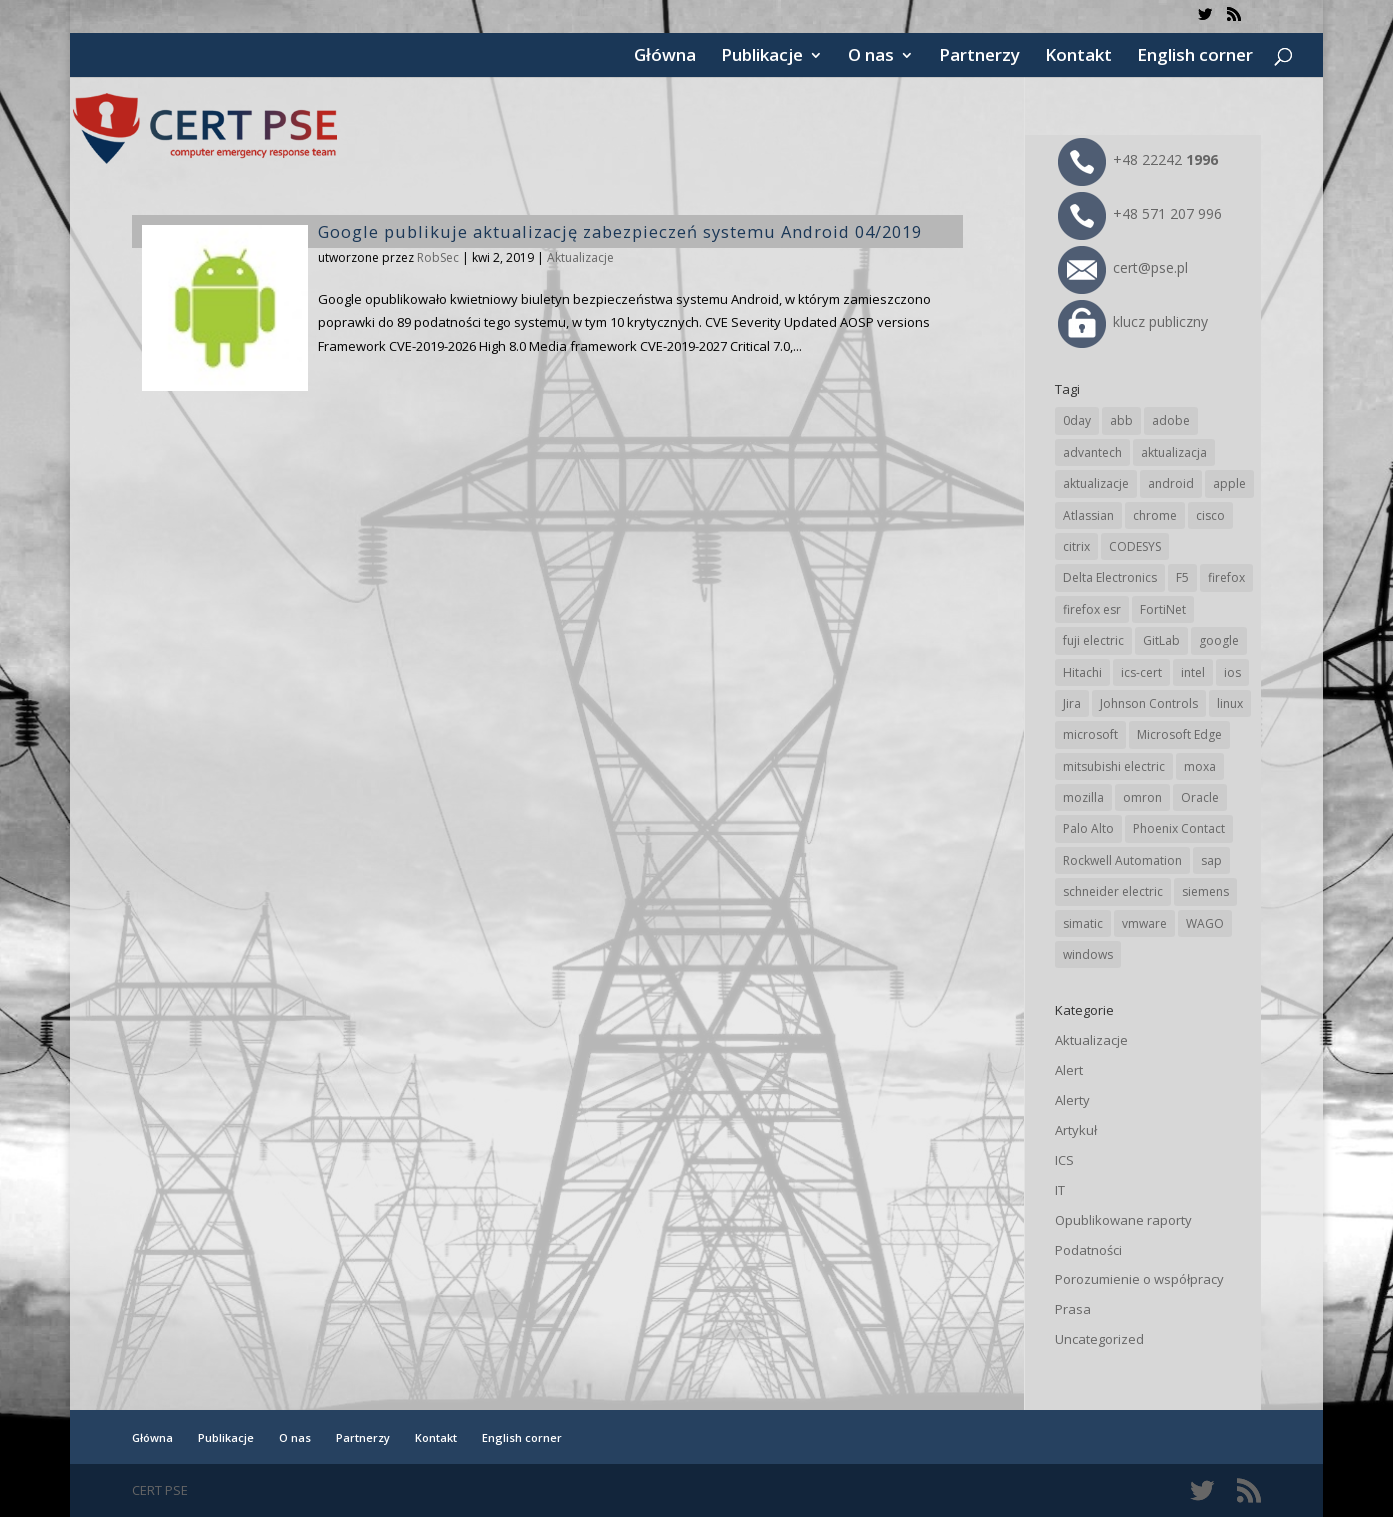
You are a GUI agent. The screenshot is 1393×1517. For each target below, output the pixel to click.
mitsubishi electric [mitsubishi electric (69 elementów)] (1114, 766)
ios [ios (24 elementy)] (1232, 672)
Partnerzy (979, 57)
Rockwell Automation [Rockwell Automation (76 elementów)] (1122, 860)
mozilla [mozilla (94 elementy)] (1083, 797)
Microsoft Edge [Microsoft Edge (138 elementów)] (1179, 734)
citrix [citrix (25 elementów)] (1076, 546)
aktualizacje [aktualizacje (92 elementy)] (1096, 483)
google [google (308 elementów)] (1219, 640)
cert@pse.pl (1123, 267)
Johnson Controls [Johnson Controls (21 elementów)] (1149, 703)
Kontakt (1078, 57)
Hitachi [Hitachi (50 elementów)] (1082, 672)
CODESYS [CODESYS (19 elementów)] (1135, 546)
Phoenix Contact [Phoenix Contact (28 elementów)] (1179, 828)
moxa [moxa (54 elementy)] (1200, 766)
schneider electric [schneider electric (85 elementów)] (1113, 891)
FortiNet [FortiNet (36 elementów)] (1163, 609)
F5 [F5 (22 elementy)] (1182, 577)
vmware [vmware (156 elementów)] (1144, 923)
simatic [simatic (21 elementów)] (1083, 923)
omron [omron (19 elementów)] (1142, 797)
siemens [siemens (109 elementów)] (1205, 891)
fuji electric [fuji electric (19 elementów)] (1093, 640)
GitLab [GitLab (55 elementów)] (1161, 640)
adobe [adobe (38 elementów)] (1171, 420)
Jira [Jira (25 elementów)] (1072, 703)
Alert (1069, 1070)
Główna (665, 57)
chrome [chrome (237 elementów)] (1155, 515)
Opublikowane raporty (1123, 1220)
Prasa (1073, 1309)
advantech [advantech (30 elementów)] (1092, 452)
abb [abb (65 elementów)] (1121, 420)
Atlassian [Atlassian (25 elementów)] (1088, 515)
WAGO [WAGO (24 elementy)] (1205, 923)
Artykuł (1076, 1130)
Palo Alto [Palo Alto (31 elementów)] (1088, 828)
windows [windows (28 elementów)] (1088, 954)
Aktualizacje (580, 257)
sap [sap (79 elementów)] (1211, 860)
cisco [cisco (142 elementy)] (1210, 515)
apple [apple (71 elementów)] (1229, 483)
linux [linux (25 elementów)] (1230, 703)
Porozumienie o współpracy (1139, 1279)
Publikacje (762, 57)
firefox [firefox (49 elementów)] (1226, 577)
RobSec (438, 257)
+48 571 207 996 (1140, 213)
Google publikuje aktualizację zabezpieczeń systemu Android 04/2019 (620, 231)
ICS (1064, 1160)
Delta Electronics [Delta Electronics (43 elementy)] (1110, 577)
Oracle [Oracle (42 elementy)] (1200, 797)
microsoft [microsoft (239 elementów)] (1090, 734)
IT (1060, 1190)
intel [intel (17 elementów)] (1193, 672)
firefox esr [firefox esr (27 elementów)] (1092, 609)
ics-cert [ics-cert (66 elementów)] (1141, 672)
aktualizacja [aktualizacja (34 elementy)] (1174, 452)
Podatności (1088, 1250)
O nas (871, 57)
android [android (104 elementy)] (1171, 483)
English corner (1195, 57)
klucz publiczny (1133, 321)
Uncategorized (1099, 1339)
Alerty (1072, 1100)
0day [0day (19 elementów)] (1077, 420)
